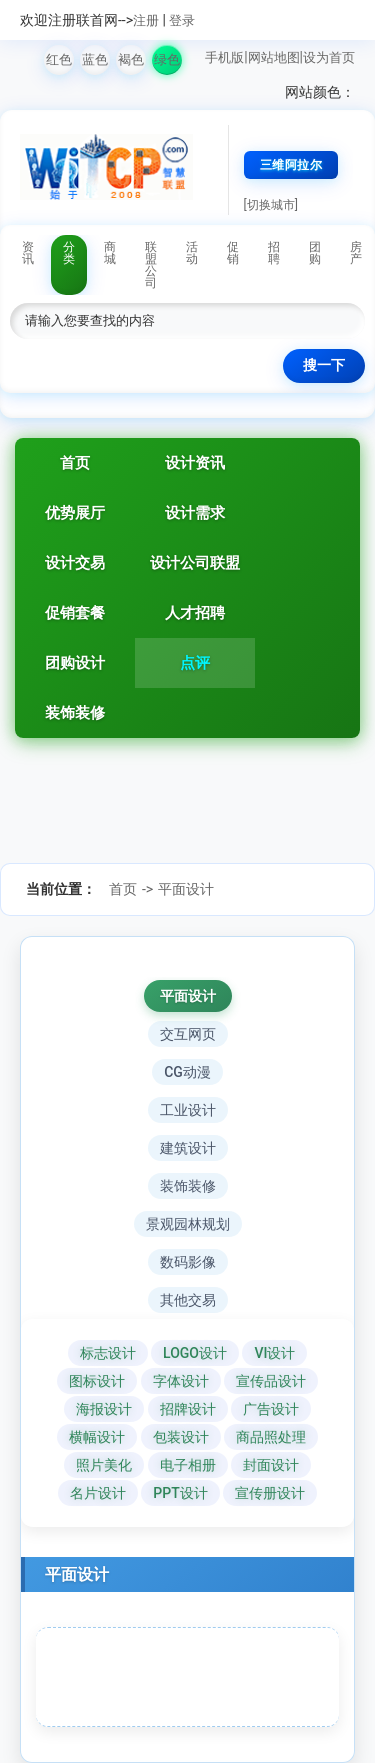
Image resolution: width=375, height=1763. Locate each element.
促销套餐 (75, 613)
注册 (146, 20)
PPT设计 (180, 1493)
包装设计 (181, 1437)
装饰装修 (75, 713)
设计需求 (195, 513)
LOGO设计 (195, 1353)
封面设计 (271, 1465)
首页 (75, 463)
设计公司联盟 (195, 563)
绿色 (167, 59)
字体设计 (181, 1381)
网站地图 (274, 57)
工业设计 (188, 1110)
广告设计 (271, 1409)
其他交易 (188, 1300)
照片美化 (104, 1465)
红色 (59, 59)
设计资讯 (195, 463)
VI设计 (274, 1353)
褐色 (131, 59)
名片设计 (98, 1493)
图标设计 (97, 1381)
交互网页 (188, 1034)
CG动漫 (187, 1072)
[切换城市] (271, 205)
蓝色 (95, 59)
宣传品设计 (271, 1381)
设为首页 (329, 57)
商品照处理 (271, 1437)
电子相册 (188, 1465)
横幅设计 (97, 1437)
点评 (195, 663)
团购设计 (75, 663)
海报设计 (104, 1409)
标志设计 (108, 1353)
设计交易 (75, 563)
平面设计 (186, 889)
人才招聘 (195, 613)
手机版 (224, 57)
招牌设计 (188, 1409)
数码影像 (188, 1262)
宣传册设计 (270, 1493)
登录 (182, 20)
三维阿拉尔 (291, 165)
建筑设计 (188, 1148)
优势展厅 (75, 513)
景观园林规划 (188, 1224)
